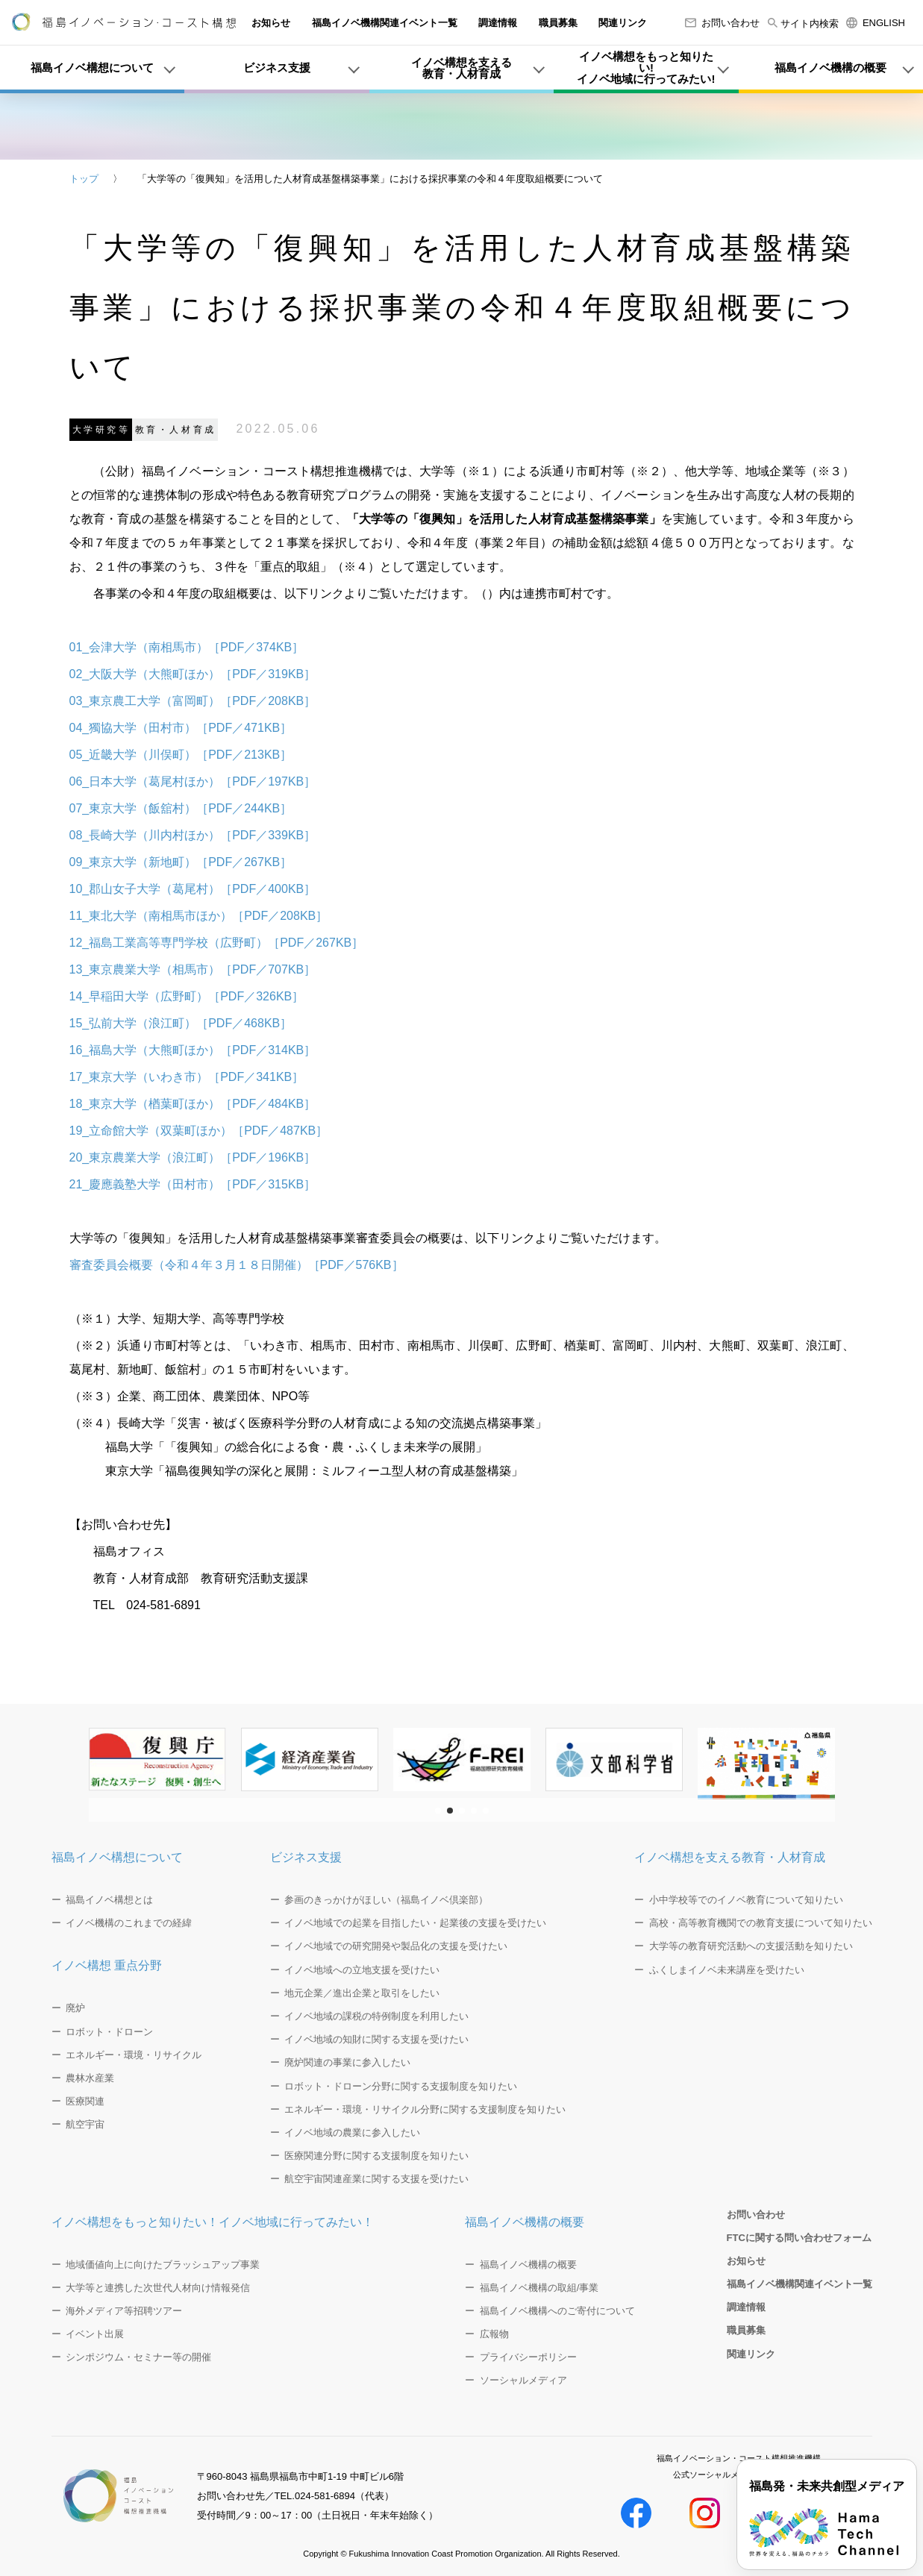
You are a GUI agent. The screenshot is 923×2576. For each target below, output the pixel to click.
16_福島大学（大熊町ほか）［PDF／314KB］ (192, 1050)
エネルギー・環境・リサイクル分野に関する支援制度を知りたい (425, 2109)
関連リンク (622, 23)
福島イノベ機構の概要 (524, 2222)
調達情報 (497, 23)
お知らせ (270, 23)
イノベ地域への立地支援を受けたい (361, 1969)
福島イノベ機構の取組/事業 (539, 2287)
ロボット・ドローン (109, 2031)
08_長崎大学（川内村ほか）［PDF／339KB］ (192, 835)
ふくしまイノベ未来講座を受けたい (726, 1969)
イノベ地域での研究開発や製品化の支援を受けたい (395, 1946)
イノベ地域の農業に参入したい (352, 2132)
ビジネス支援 (306, 1857)
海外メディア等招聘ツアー (124, 2310)
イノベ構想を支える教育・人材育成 (729, 1857)
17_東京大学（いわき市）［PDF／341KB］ (186, 1077)
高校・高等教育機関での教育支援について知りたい (760, 1922)
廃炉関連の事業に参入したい (347, 2062)
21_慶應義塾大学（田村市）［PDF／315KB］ (192, 1184)
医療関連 (85, 2101)
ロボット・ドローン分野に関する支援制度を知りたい (400, 2086)
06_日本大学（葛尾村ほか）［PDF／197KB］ (192, 781)
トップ (83, 178)
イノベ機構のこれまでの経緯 (129, 1922)
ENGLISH (875, 22)
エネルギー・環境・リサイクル (133, 2055)
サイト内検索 (803, 23)
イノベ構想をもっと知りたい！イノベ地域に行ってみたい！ (212, 2222)
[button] (438, 1811)
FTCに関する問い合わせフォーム (799, 2237)
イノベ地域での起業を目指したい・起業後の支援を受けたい (415, 1922)
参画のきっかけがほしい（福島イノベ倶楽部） (386, 1899)
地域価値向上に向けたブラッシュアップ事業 (163, 2264)
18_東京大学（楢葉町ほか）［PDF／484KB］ (192, 1103)
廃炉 (75, 2008)
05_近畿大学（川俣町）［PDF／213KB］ (180, 754)
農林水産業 (90, 2078)
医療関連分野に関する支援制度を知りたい (376, 2155)
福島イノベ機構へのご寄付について (557, 2310)
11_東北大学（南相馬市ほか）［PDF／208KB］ (198, 915)
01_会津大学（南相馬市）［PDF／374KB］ (186, 647)
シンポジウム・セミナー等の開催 (138, 2357)
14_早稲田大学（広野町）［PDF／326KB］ (186, 996)
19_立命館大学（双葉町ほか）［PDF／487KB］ (198, 1130)
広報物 (494, 2334)
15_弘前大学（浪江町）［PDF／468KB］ (180, 1023)
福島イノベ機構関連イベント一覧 (384, 23)
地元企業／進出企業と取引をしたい (361, 1993)
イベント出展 (95, 2334)
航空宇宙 (85, 2124)
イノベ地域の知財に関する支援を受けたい (376, 2039)
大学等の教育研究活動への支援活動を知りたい (751, 1946)
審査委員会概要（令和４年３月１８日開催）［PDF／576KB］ (236, 1265)
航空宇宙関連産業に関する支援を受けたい (376, 2178)
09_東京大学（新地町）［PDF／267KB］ (180, 862)
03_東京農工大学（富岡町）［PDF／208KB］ (192, 701)
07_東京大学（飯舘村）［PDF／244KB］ (180, 808)
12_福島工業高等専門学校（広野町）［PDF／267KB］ (216, 942)
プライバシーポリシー (528, 2357)
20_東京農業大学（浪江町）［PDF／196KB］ (192, 1157)
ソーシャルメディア (523, 2380)
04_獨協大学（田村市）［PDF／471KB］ (180, 727)
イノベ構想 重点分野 (106, 1965)
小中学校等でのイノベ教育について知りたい (746, 1899)
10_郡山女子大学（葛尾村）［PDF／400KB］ (192, 889)
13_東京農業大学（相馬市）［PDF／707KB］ (192, 969)
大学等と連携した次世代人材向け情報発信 (158, 2287)
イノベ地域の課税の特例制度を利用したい (376, 2016)
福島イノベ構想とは (109, 1899)
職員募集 (558, 23)
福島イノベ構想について (117, 1857)
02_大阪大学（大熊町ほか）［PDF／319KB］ (192, 674)
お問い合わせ (722, 22)
